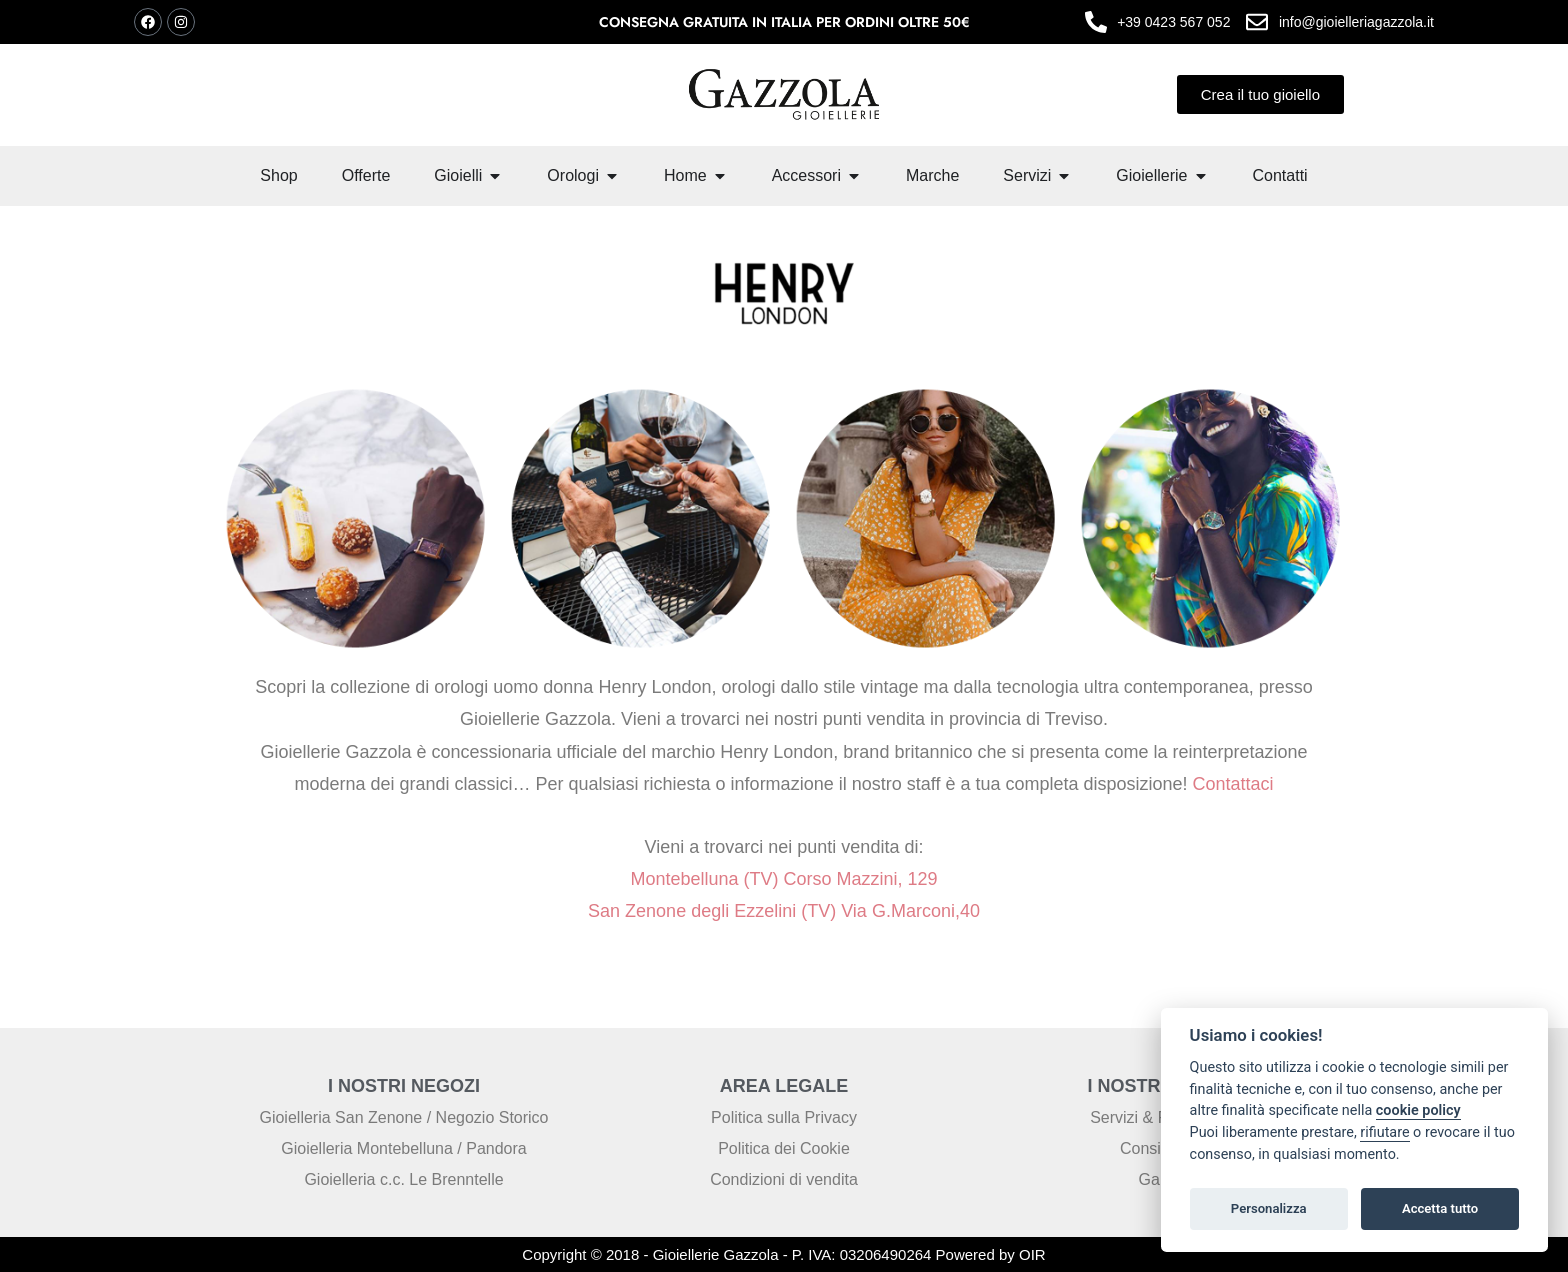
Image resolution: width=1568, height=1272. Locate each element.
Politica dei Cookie (784, 1148)
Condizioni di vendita (784, 1179)
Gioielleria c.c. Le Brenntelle (403, 1179)
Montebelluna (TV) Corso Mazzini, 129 (783, 879)
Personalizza (1269, 1208)
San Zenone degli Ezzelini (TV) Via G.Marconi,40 (784, 911)
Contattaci (1231, 784)
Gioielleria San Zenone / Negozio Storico (403, 1117)
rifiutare (1384, 1132)
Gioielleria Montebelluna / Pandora (403, 1148)
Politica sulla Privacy (784, 1117)
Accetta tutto (1440, 1208)
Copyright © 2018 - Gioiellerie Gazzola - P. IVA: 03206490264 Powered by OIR (783, 1254)
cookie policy (1418, 1110)
